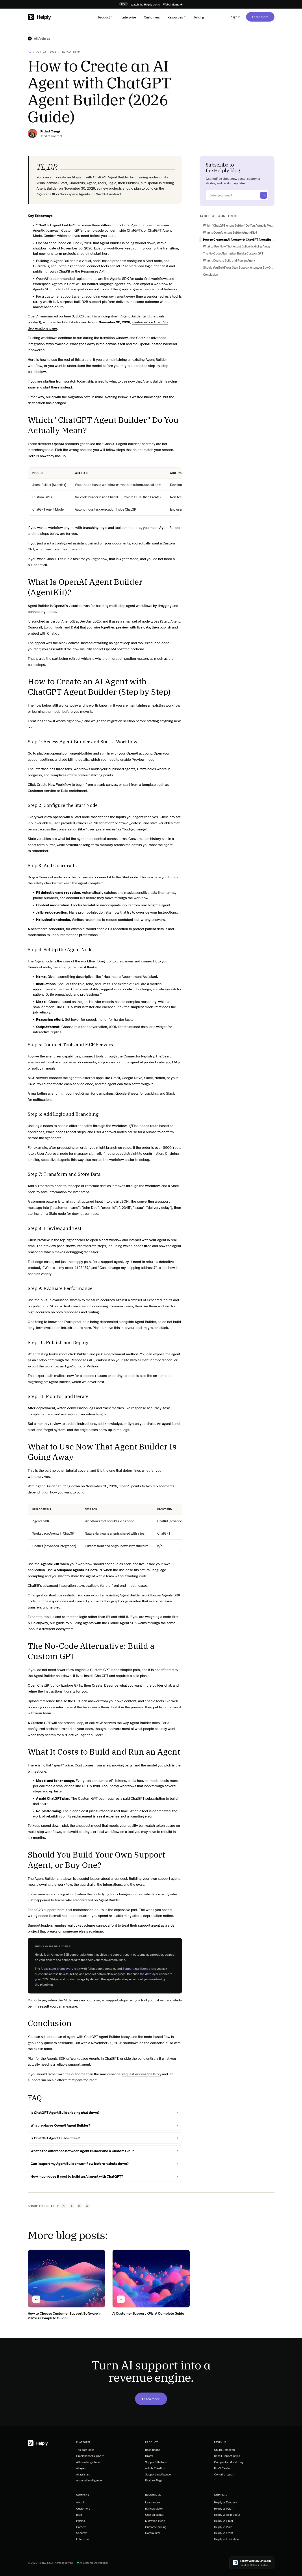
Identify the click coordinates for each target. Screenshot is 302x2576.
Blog (79, 2514)
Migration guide (155, 2521)
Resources (177, 17)
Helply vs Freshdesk (226, 2539)
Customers (152, 17)
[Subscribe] (263, 195)
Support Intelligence (136, 1968)
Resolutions (152, 2450)
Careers (81, 2527)
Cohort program (224, 2474)
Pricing (199, 17)
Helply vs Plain (223, 2527)
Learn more (263, 16)
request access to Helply (141, 2073)
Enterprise (128, 17)
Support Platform (156, 2462)
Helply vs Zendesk (225, 2502)
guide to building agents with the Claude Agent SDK (96, 1622)
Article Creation (155, 2468)
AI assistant (83, 2474)
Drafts (149, 2456)
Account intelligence (89, 2480)
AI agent (81, 2468)
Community (152, 2533)
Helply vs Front (223, 2533)
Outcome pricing (155, 2527)
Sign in (235, 17)
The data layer (85, 2450)
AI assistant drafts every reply (61, 1968)
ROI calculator (154, 2508)
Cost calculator (155, 2514)
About (80, 2502)
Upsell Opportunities (227, 2456)
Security (81, 2533)
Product (105, 17)
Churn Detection (224, 2450)
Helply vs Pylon (223, 2508)
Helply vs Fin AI (223, 2521)
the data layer (149, 1973)
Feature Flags (153, 2480)
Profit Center (222, 2468)
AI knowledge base (88, 2462)
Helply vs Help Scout (227, 2514)
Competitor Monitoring (228, 2462)
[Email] (233, 195)
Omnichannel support (90, 2456)
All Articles (39, 38)
